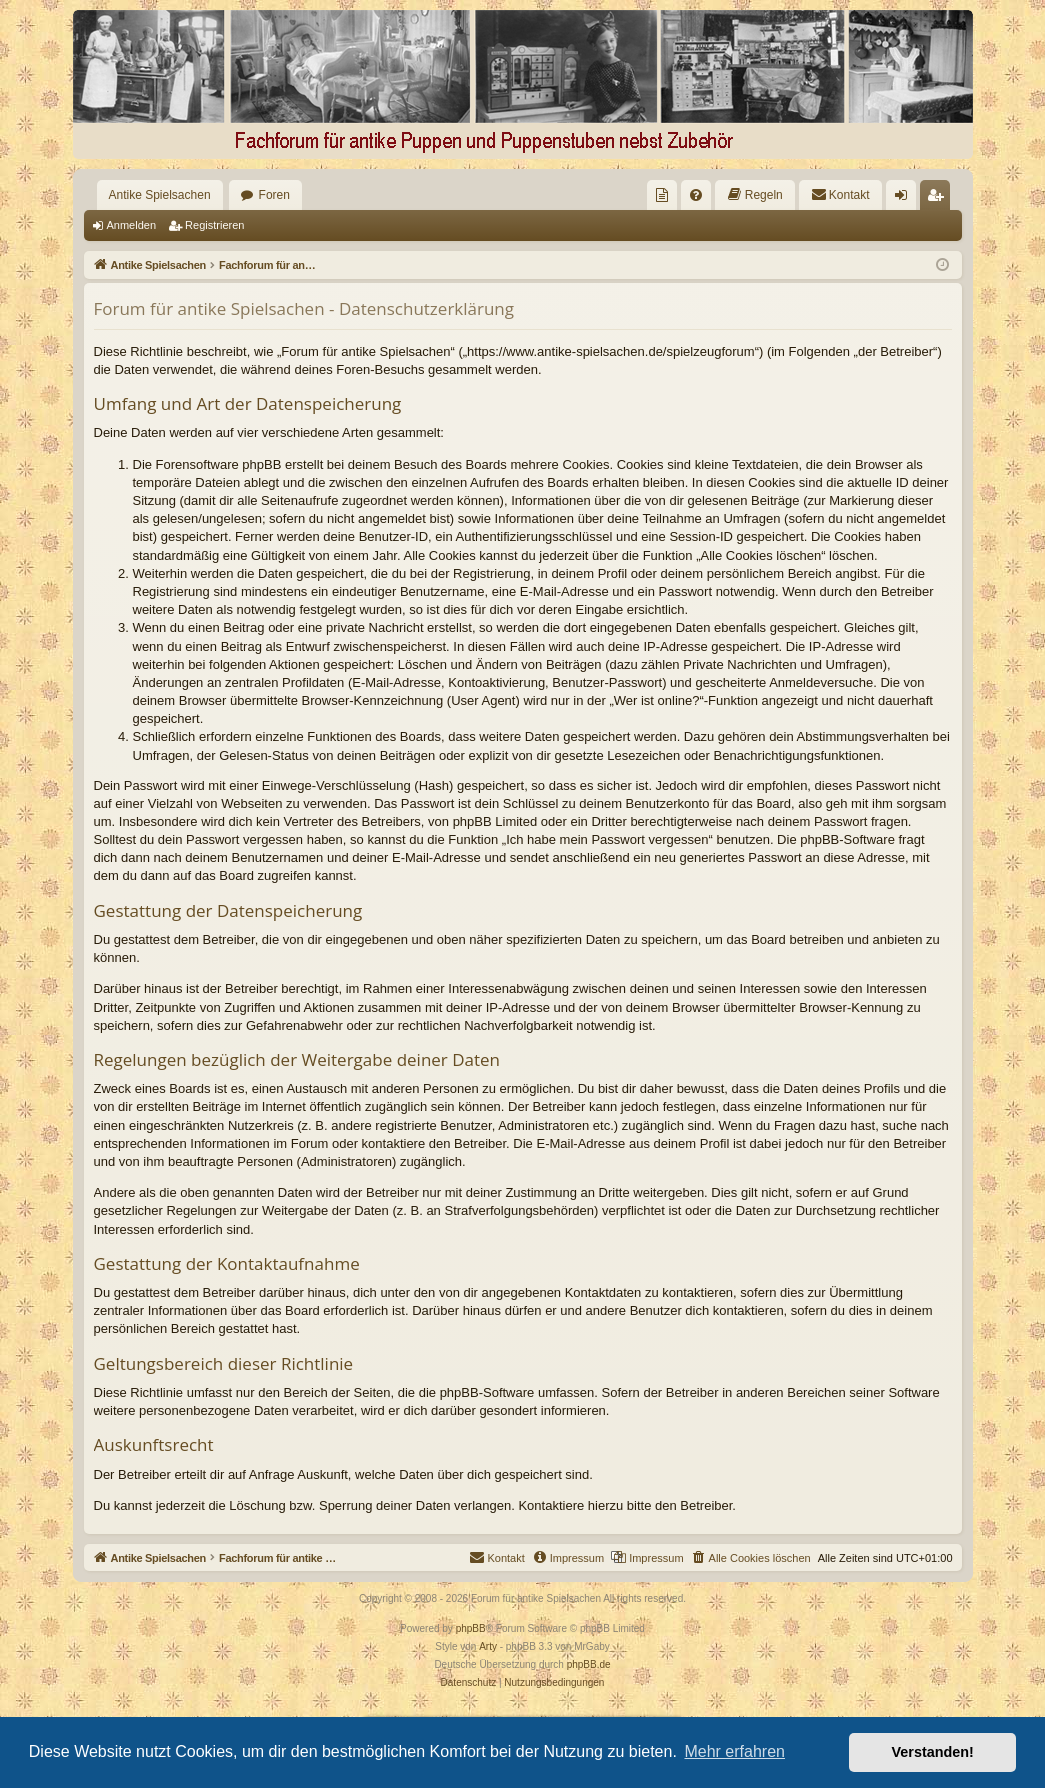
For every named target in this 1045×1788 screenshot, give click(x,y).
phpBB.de (589, 1664)
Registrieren (214, 225)
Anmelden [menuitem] (904, 199)
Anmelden (132, 225)
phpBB (471, 1628)
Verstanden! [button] (933, 1752)
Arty (488, 1646)
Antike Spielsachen (160, 195)
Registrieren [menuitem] (938, 199)
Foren (274, 195)
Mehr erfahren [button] (734, 1751)
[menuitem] (662, 195)
